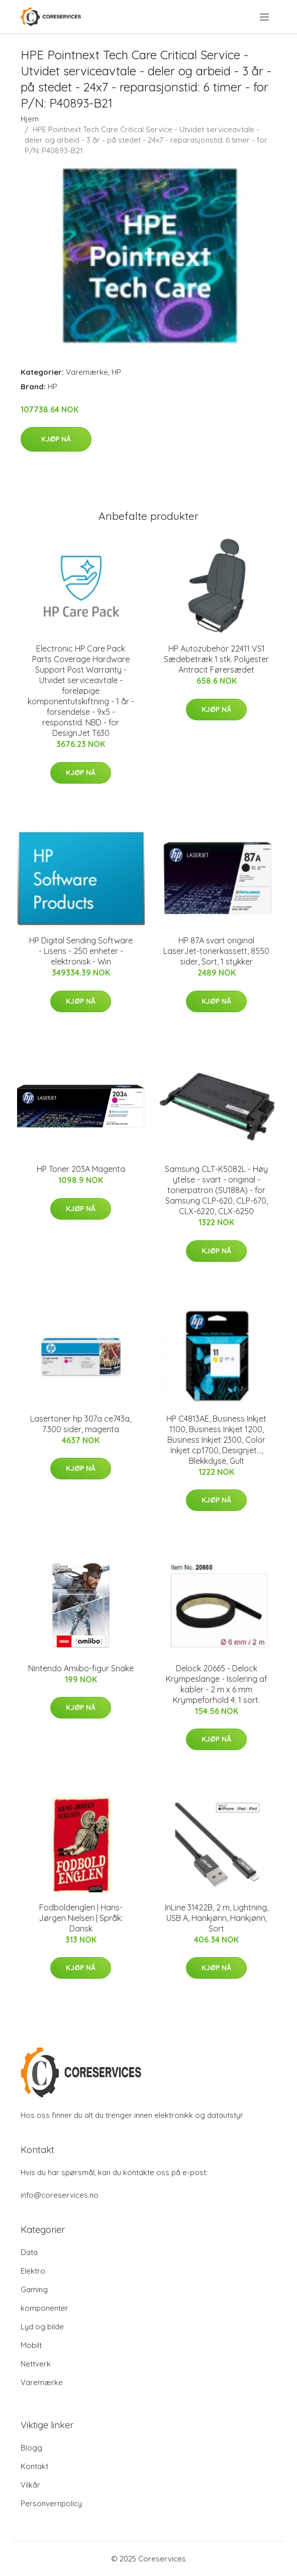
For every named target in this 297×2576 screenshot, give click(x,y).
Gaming (34, 2289)
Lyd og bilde (42, 2326)
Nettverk (36, 2364)
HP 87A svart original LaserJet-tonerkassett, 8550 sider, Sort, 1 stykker (216, 951)
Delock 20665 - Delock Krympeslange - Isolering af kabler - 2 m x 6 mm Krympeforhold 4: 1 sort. (216, 1684)
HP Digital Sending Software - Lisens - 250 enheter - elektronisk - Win (81, 951)
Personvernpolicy (51, 2503)
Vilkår (30, 2485)
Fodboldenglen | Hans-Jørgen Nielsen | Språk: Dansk (81, 1918)
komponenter (44, 2308)
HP (116, 372)
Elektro (33, 2271)
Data (29, 2252)
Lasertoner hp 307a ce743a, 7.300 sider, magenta (80, 1424)
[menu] (265, 17)
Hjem (30, 119)
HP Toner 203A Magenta (81, 1169)
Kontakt (34, 2466)
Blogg (31, 2447)
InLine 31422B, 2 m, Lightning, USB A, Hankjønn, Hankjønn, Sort (216, 1918)
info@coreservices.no (59, 2195)
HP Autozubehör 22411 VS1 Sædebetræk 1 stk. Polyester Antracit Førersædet (216, 659)
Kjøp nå (56, 439)
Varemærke (87, 372)
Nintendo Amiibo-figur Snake (81, 1668)
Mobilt (31, 2345)
